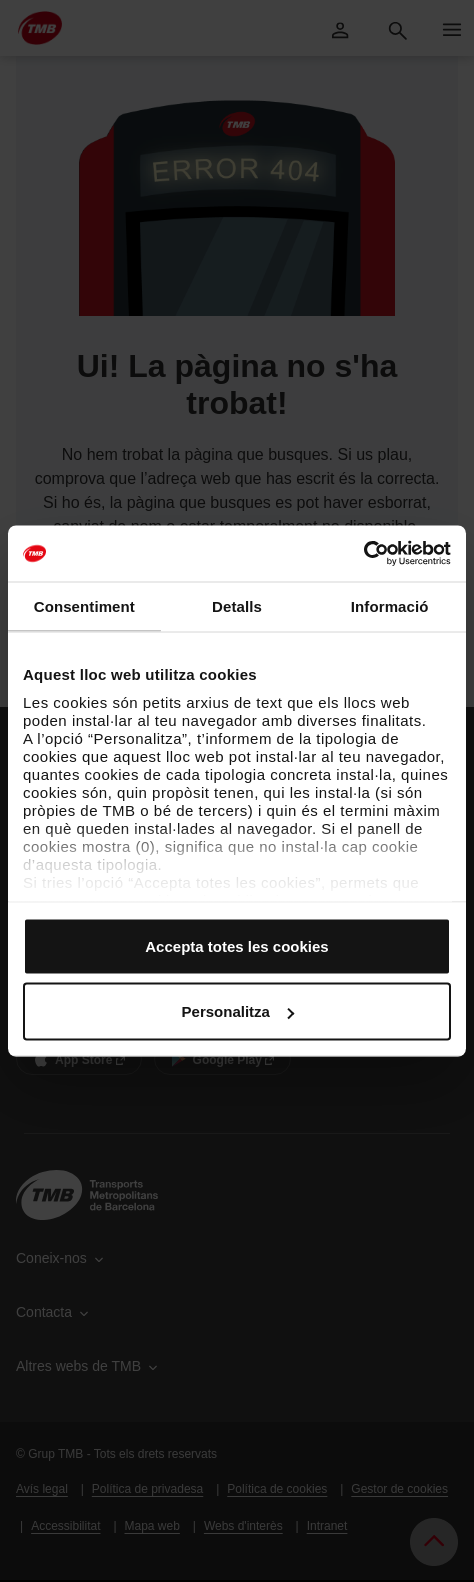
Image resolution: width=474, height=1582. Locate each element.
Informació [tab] (390, 605)
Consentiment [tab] (84, 605)
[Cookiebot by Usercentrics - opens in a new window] (363, 554)
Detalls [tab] (237, 605)
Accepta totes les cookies (236, 945)
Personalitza (238, 1011)
